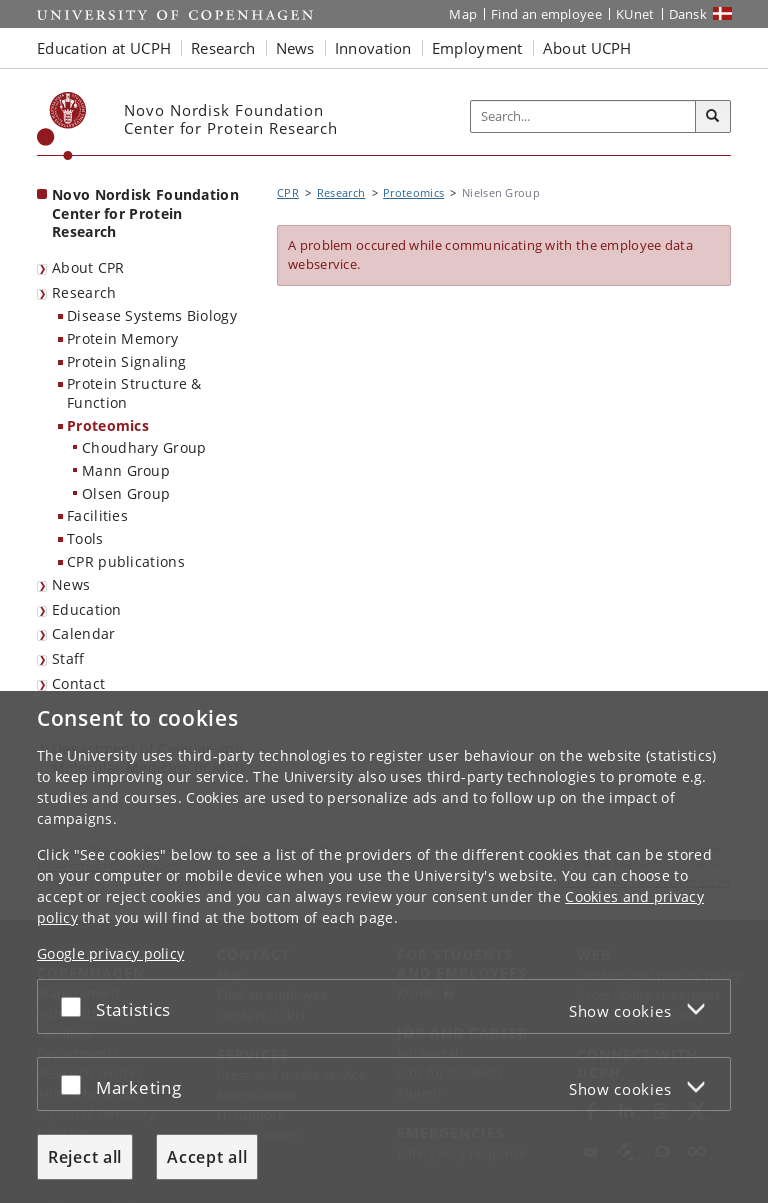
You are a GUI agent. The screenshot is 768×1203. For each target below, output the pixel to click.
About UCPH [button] (587, 48)
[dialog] (384, 947)
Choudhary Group (144, 447)
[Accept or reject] (76, 1006)
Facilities (97, 515)
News (71, 584)
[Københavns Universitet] (62, 126)
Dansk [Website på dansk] (688, 14)
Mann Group (126, 470)
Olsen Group (126, 493)
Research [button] (223, 48)
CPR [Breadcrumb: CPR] (288, 192)
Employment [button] (477, 48)
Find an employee (546, 14)
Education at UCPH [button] (104, 48)
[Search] (713, 117)
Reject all (85, 1157)
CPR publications (126, 561)
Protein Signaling (126, 361)
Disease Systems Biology (152, 315)
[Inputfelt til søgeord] (583, 117)
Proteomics (108, 425)
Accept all (207, 1157)
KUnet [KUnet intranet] (635, 14)
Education (87, 609)
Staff (68, 658)
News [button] (295, 48)
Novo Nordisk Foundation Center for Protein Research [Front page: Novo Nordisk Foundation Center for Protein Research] (145, 213)
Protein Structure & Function (134, 393)
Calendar (83, 633)
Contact (78, 683)
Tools (85, 538)
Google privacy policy (110, 953)
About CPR (88, 267)
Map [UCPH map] (463, 14)
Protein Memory (122, 338)
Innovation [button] (373, 48)
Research (84, 292)
